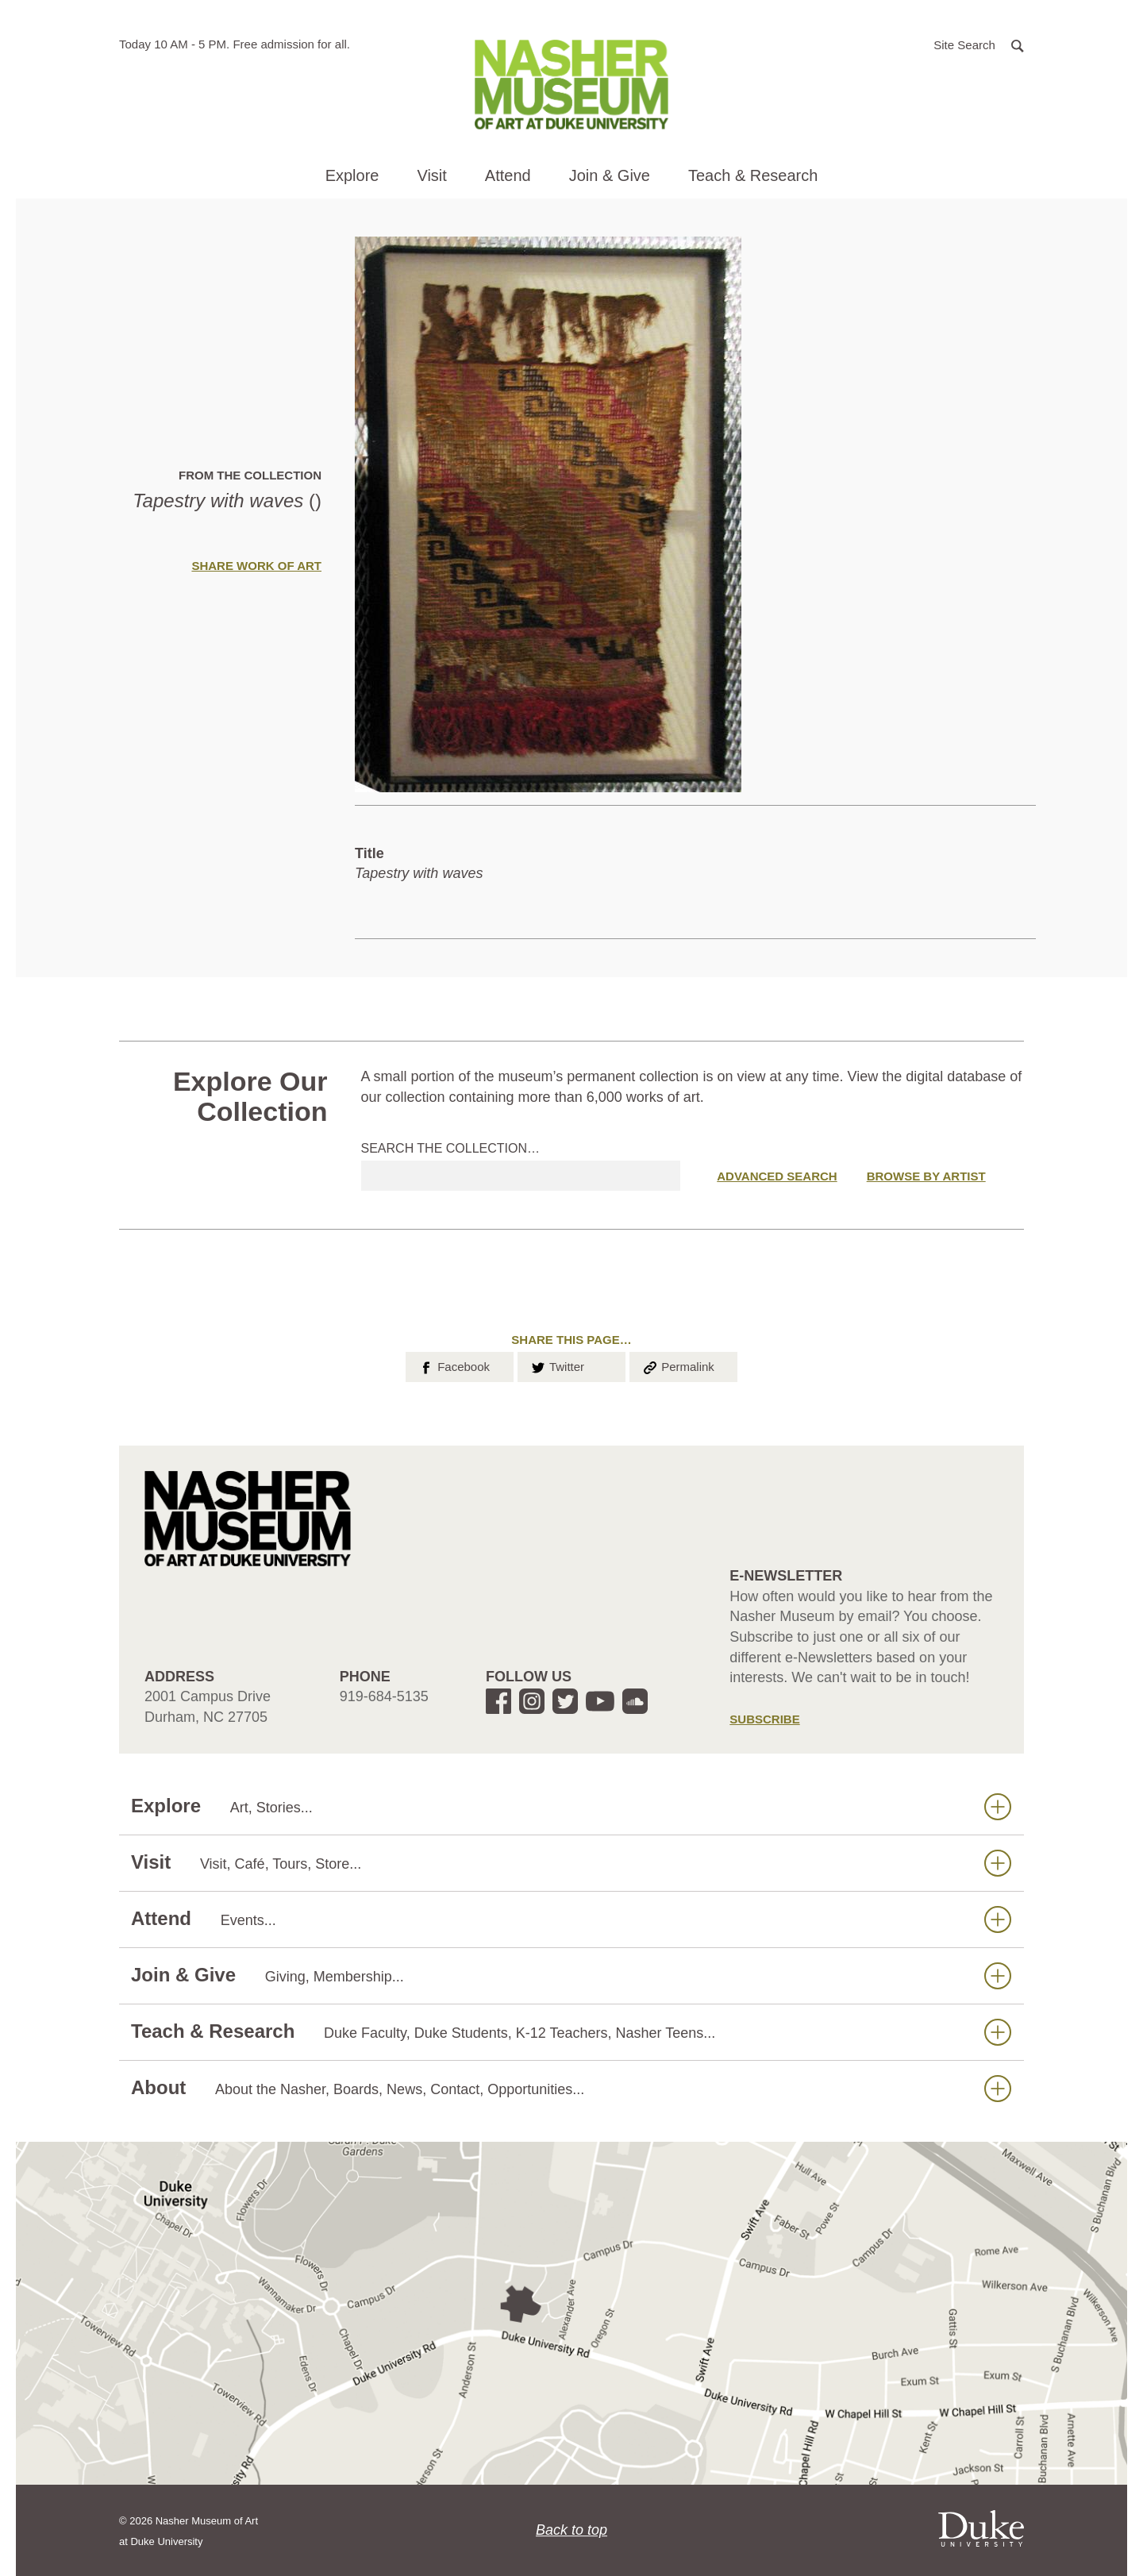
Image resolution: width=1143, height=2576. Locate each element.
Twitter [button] (556, 1365)
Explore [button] (352, 175)
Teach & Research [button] (753, 175)
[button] (978, 44)
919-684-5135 (384, 1696)
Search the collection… (451, 1148)
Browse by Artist (926, 1176)
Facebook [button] (454, 1365)
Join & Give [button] (609, 175)
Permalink (677, 1365)
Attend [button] (508, 175)
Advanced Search (777, 1176)
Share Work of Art (256, 565)
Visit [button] (431, 175)
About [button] (571, 2088)
